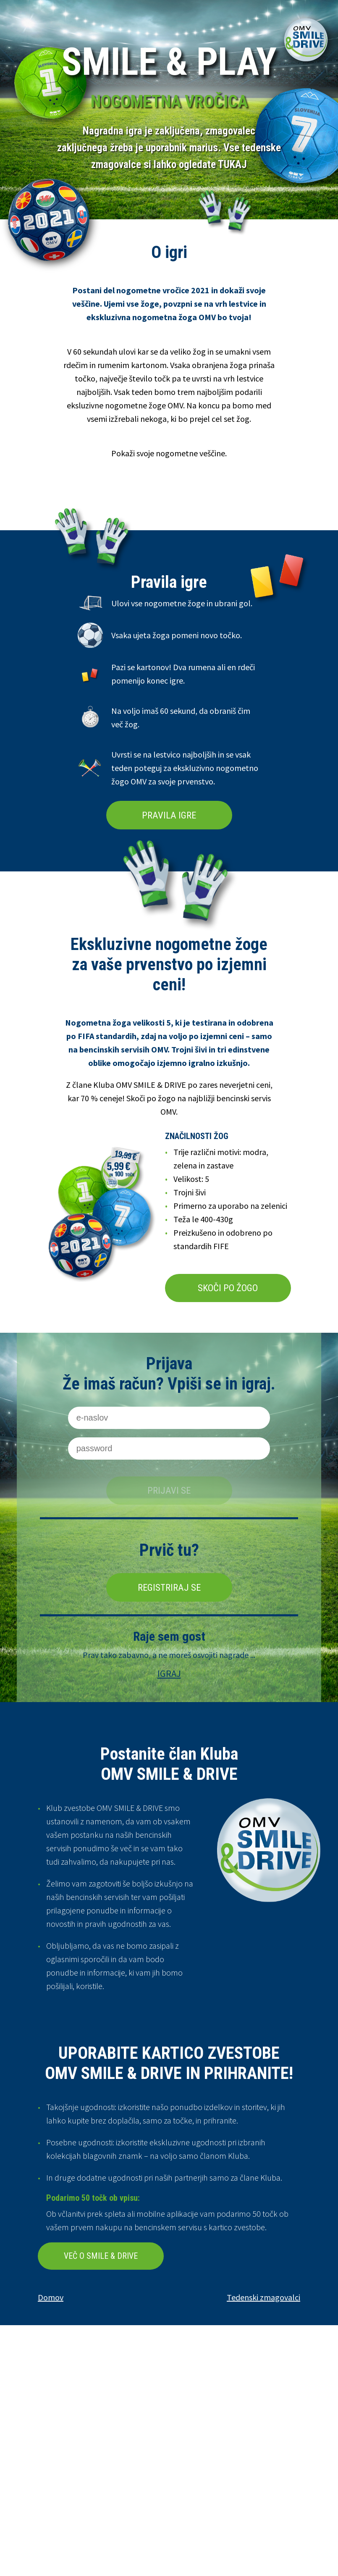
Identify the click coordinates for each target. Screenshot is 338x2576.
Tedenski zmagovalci (263, 2297)
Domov (50, 2297)
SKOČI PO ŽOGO (228, 1287)
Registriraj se (169, 1587)
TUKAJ (232, 164)
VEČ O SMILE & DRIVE (101, 2256)
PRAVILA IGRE (169, 815)
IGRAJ (169, 1673)
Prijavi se (169, 1490)
